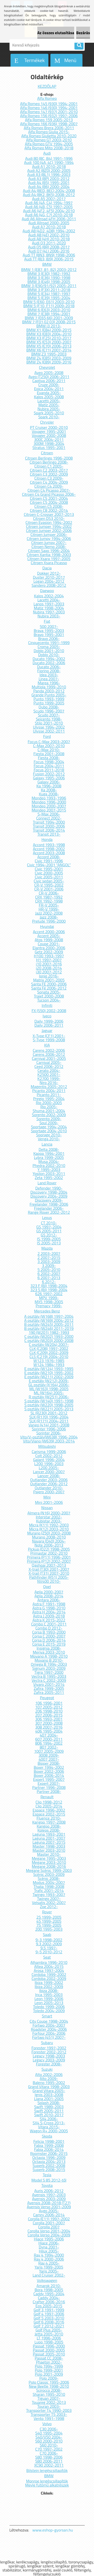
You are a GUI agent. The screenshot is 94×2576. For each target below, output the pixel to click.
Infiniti (47, 1005)
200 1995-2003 (48, 1929)
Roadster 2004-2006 (49, 2029)
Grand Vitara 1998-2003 (49, 2087)
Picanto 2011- (49, 1095)
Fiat (47, 621)
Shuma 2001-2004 (49, 1111)
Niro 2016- (49, 1082)
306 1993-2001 (48, 1719)
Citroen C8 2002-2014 (49, 510)
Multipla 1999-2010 (49, 687)
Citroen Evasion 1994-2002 (49, 522)
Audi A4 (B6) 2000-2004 (48, 187)
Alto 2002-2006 (49, 2074)
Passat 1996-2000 (49, 2346)
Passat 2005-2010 (49, 2354)
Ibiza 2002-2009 (49, 1986)
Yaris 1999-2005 (49, 2267)
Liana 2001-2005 (49, 2099)
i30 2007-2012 (49, 972)
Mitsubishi (47, 1446)
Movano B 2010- (49, 1660)
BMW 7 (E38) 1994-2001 (49, 314)
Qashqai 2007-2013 (49, 1565)
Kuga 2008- (49, 794)
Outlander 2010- (49, 1488)
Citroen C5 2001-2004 (49, 498)
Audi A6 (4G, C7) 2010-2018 (49, 215)
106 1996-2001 (48, 1703)
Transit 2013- (48, 834)
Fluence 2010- (49, 1818)
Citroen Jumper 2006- (49, 534)
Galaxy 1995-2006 (49, 778)
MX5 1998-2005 (49, 1302)
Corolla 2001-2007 (49, 2223)
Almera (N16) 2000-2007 (48, 1513)
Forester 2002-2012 (49, 2052)
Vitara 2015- (49, 2127)
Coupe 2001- (49, 944)
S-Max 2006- (49, 814)
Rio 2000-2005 (49, 1103)
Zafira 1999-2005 (49, 1688)
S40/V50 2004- (49, 2437)
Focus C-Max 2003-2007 (49, 742)
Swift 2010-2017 (48, 2115)
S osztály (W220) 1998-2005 (48, 1405)
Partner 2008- (49, 1791)
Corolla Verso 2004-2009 (49, 2235)
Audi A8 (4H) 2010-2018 (49, 239)
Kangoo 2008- (49, 1826)
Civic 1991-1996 (49, 861)
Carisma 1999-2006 (49, 1452)
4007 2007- (49, 1759)
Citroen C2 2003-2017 (49, 470)
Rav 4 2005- (48, 2263)
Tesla (47, 2175)
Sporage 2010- (49, 1135)
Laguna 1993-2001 (48, 1834)
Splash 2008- (48, 2103)
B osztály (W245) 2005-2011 (49, 1324)
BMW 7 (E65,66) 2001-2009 (49, 318)
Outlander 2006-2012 (48, 1484)
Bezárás (83, 33)
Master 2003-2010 (49, 1850)
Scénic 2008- (49, 1878)
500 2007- (49, 626)
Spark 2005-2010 (49, 413)
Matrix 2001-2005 (49, 980)
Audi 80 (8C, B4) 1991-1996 (48, 158)
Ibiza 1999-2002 (49, 1982)
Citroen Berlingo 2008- (49, 462)
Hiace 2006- (48, 2243)
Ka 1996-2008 (48, 786)
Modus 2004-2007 (49, 1882)
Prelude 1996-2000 (49, 921)
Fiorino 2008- (49, 671)
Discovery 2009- (49, 1200)
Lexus (47, 1217)
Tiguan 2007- (48, 2398)
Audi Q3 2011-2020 (49, 243)
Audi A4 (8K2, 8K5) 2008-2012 (49, 195)
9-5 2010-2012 (48, 1952)
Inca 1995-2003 (49, 1995)
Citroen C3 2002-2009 (49, 474)
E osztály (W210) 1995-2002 (48, 1373)
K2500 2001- (48, 1074)
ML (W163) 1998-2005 (48, 1389)
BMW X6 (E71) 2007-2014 (48, 350)
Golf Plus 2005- (49, 2330)
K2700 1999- (48, 1078)
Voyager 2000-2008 (49, 435)
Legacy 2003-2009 (49, 2060)
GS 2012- (49, 1235)
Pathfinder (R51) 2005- (48, 1577)
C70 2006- (49, 2453)
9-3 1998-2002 (48, 1940)
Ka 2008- (49, 790)
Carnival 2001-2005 (49, 1058)
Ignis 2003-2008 (49, 2095)
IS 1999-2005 (49, 1239)
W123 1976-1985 (48, 1361)
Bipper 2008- (49, 1763)
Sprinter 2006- (48, 1433)
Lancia (47, 1144)
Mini (47, 1497)
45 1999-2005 (48, 1921)
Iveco (47, 1016)
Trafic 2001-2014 (49, 1890)
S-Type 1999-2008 (49, 1040)
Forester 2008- (49, 2064)
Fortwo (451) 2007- (49, 2037)
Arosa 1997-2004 (49, 1970)
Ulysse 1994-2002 (49, 727)
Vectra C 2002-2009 (49, 1680)
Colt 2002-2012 (49, 1456)
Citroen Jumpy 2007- (49, 542)
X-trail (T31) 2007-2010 (49, 1573)
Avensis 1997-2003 (49, 2195)
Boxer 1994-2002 (49, 1767)
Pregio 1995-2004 (48, 1099)
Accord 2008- (48, 857)
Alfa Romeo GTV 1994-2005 (49, 144)
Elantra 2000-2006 (49, 948)
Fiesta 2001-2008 (48, 754)
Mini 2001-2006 (49, 1502)
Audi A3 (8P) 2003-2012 (49, 178)
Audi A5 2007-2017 (49, 199)
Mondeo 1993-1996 (49, 798)
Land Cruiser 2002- (49, 2275)
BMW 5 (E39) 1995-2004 (49, 298)
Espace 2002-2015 (49, 1814)
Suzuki (46, 2069)
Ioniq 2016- (49, 976)
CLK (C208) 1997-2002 (48, 1348)
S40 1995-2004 (49, 2433)
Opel (47, 1587)
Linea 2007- (49, 679)
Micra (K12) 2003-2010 (49, 1529)
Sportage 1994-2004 (49, 1127)
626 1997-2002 (48, 1294)
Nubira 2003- (48, 616)
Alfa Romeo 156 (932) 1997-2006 (49, 116)
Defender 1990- (49, 1188)
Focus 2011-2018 (49, 770)
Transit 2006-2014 (49, 830)
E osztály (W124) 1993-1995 (48, 1369)
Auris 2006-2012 (49, 2191)
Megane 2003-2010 (49, 1862)
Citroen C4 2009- (48, 486)
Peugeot (47, 1698)
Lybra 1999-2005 (49, 1157)
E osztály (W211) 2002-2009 (48, 1377)
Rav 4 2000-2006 (49, 2259)
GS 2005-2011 (49, 1231)
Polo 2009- (48, 2378)
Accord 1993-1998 (49, 845)
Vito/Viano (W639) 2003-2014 (49, 1441)
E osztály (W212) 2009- (49, 1381)
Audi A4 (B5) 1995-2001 (48, 182)
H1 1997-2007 (49, 960)
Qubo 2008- (49, 707)
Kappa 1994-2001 (48, 1153)
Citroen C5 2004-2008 (49, 502)
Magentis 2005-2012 (49, 1086)
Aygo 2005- (49, 2211)
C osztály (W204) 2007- (49, 1344)
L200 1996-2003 (49, 1464)
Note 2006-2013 (48, 1545)
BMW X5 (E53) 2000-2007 (48, 342)
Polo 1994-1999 (49, 2366)
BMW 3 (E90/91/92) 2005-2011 (48, 286)
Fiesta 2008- (49, 758)
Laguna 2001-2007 (48, 1838)
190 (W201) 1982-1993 (49, 1332)
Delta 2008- (49, 1149)
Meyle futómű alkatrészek (47, 2485)
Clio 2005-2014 (49, 1806)
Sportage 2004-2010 (49, 1131)
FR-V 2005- (49, 905)
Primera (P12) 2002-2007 (49, 1561)
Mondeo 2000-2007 (49, 806)
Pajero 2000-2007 (48, 1492)
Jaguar (47, 1030)
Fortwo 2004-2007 (49, 2025)
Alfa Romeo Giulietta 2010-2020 (48, 136)
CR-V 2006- (49, 893)
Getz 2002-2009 (49, 952)
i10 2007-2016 (49, 964)
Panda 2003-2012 (49, 691)
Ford (47, 736)
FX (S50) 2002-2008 (49, 1011)
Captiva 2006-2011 (48, 381)
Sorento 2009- (48, 1119)
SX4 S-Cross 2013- (49, 2123)
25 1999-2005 (48, 1917)
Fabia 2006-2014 (49, 2149)
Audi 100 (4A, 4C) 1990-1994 (49, 162)
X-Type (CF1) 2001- (49, 1036)
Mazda (47, 1248)
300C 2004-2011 (49, 439)
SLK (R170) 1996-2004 (48, 1417)
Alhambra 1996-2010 (48, 1962)
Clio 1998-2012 (49, 1802)
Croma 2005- (49, 647)
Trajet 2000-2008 (49, 996)
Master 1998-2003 (49, 1846)
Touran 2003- (48, 2406)
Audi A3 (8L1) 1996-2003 (48, 174)
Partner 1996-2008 (49, 1787)
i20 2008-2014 (49, 968)
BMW (47, 264)
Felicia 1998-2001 (48, 2141)
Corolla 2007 (49, 2227)
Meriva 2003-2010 (49, 1652)
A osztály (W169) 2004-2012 (49, 1320)
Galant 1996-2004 (49, 1460)
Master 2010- (49, 1854)
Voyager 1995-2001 (49, 431)
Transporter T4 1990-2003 (48, 2410)
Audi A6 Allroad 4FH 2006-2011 (49, 219)
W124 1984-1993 (48, 1365)
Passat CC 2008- (49, 2358)
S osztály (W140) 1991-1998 (48, 1401)
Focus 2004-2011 (49, 766)
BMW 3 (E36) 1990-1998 (49, 278)
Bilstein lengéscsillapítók (47, 2470)
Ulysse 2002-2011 (49, 731)
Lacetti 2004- (48, 600)
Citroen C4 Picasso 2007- (49, 490)
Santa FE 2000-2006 (49, 984)
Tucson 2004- (48, 1000)
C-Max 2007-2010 (49, 746)
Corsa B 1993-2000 (49, 1632)
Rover (47, 1912)
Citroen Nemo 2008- (49, 547)
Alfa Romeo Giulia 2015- (48, 132)
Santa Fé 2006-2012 (49, 988)
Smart (47, 2016)
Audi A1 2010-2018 (49, 166)
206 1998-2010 (48, 1711)
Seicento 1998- (49, 719)
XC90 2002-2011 (48, 2465)
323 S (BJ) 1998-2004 (48, 1290)
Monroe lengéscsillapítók (47, 2481)
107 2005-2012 (48, 1707)
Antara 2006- (48, 1600)
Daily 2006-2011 (48, 1025)
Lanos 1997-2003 (49, 604)
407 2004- (49, 1735)
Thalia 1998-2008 (49, 1886)
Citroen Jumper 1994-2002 (49, 526)
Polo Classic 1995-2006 (49, 2382)
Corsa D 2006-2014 (49, 1640)
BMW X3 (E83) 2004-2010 (48, 334)
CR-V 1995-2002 (48, 885)
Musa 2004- (48, 1161)
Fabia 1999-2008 (49, 2145)
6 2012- (49, 1282)
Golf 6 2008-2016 (49, 2322)
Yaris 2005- (49, 2271)
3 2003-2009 (48, 1261)
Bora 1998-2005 (49, 2290)
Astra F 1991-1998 (49, 1604)
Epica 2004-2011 (49, 389)
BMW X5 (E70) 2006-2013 (48, 346)
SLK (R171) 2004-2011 (48, 1421)
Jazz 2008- (49, 917)
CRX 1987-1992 (49, 897)
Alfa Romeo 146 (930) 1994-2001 (49, 108)
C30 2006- (49, 2429)
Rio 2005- (48, 1107)
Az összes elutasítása (55, 33)
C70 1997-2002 (49, 2449)
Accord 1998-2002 (49, 849)
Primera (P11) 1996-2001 (49, 1557)
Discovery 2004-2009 (48, 1196)
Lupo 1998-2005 (48, 2342)
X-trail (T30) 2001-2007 (49, 1569)
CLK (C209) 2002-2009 (48, 1352)
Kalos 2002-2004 (49, 596)
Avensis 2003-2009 (49, 2199)
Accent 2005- (48, 936)
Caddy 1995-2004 (48, 2294)
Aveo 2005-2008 (48, 373)
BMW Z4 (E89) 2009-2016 (48, 362)
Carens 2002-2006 (49, 1050)
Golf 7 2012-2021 (49, 2326)
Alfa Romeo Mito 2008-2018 (49, 148)
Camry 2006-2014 (49, 2215)
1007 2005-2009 (49, 1751)
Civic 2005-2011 (49, 877)
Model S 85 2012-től (48, 2180)
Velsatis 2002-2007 (49, 1903)
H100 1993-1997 (49, 956)
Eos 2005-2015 (49, 2306)
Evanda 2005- (49, 393)
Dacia (47, 568)
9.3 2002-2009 (49, 1944)
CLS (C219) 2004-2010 (49, 1356)
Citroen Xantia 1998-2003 (49, 555)
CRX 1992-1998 (49, 901)
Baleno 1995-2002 (49, 2083)
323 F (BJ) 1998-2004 (48, 1286)
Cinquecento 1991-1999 (49, 643)
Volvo (47, 2424)
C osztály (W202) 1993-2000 (48, 1336)
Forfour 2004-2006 (48, 2033)
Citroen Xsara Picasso (49, 563)
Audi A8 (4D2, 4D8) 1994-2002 (49, 231)
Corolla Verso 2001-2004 (49, 2231)
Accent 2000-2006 (49, 932)
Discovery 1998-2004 (48, 1192)
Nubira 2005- (48, 409)
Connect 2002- (48, 818)
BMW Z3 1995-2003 (49, 354)
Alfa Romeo (47, 98)
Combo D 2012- (48, 1628)
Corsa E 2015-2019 (49, 1644)
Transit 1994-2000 (49, 822)
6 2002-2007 (48, 1274)
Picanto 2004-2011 (49, 1091)
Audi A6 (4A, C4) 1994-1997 (48, 203)
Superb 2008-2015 (49, 2169)
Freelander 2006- (49, 1208)
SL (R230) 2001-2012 (48, 1413)
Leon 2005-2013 (49, 2003)
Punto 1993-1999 (49, 699)
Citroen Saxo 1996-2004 (49, 551)
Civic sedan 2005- (49, 881)
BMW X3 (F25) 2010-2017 (48, 338)
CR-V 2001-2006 (48, 889)
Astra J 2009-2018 (49, 1616)
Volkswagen (47, 2280)
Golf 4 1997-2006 (49, 2314)
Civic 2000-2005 (49, 873)
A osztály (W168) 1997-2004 (49, 1316)
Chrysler (47, 422)
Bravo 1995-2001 (49, 634)
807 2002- (49, 1747)
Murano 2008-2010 (49, 1537)
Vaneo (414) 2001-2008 (48, 1425)
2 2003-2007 (48, 1253)
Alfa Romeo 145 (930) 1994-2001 (49, 104)
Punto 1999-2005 (49, 703)
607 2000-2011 (48, 1739)
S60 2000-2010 (49, 2441)
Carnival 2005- (48, 1062)
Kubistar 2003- (49, 1521)
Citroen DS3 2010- (49, 518)
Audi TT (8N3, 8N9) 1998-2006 (49, 255)
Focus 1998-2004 (49, 762)
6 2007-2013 (48, 1278)
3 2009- (49, 1265)
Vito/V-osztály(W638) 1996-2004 (48, 1437)
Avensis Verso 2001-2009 (49, 2207)
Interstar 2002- (49, 1517)
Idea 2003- (49, 675)
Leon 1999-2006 (49, 1999)
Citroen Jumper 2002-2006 (49, 530)
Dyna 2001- (49, 2247)
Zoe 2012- (49, 1907)
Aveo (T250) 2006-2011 (49, 377)
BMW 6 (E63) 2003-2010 (49, 310)
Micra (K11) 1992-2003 (49, 1525)
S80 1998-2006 (49, 2457)
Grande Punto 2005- (48, 695)
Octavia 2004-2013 (49, 2161)
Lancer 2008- (48, 1476)
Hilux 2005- (49, 2251)
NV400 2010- (48, 1581)
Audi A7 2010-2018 (49, 227)
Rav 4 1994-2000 (49, 2255)
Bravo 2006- (49, 639)
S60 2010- (49, 2445)
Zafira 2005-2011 (49, 1692)
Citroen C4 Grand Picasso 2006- (49, 494)
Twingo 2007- (49, 1898)
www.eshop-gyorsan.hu (52, 2530)
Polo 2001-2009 (49, 2374)
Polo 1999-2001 (49, 2370)
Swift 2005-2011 (48, 2111)
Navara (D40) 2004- (49, 1541)
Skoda (47, 2136)
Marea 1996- (49, 683)
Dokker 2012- (49, 573)
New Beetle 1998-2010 (49, 2386)
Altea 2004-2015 (48, 1966)
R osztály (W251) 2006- (49, 1397)
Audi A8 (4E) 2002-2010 (48, 235)
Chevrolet (47, 367)
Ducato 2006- (49, 667)
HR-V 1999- (49, 909)
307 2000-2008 (48, 1723)
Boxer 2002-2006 (49, 1771)
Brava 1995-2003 (49, 630)
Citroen (47, 453)
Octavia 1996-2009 (49, 2157)
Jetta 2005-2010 (49, 2334)
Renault (46, 1797)
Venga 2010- (49, 1139)
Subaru (47, 2043)
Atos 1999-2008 (49, 940)
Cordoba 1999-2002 (49, 1974)
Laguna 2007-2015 (48, 1842)
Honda (46, 839)
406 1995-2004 (48, 1731)
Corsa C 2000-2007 (48, 1636)
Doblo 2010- (49, 655)
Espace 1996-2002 (49, 1810)
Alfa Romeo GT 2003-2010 (49, 140)
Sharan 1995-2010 (49, 2394)
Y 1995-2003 (49, 1169)
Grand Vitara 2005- (49, 2091)
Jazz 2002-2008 (48, 913)
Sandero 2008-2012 (49, 585)
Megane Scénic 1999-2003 (49, 1870)
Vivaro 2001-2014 (48, 1684)
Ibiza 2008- (49, 1990)
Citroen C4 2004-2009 (49, 482)
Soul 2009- (48, 1123)
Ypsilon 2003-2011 (49, 1173)
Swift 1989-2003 (48, 2107)
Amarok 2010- (49, 2286)
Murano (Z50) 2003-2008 (48, 1533)
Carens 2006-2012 (49, 1054)
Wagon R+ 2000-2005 (49, 2131)
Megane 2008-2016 (49, 1866)
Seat (47, 1957)
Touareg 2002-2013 (49, 2402)
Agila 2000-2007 (48, 1592)
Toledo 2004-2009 (49, 2011)
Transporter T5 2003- (49, 2414)
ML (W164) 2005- (49, 1393)
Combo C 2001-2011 (49, 1624)
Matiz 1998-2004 (49, 608)
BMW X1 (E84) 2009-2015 (48, 330)
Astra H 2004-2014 (49, 1612)
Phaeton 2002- (49, 2362)
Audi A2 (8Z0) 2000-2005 (49, 170)
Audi (47, 153)
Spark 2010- (49, 417)
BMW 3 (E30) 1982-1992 (49, 273)
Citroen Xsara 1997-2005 (48, 559)
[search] (78, 45)
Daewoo (47, 590)
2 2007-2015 (48, 1257)
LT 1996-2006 (49, 2338)
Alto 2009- (49, 2078)
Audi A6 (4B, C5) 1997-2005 (49, 207)
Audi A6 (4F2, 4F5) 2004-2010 (49, 211)
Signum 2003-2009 (48, 1668)
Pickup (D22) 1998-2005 (49, 1549)
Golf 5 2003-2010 (49, 2318)
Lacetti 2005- (48, 401)
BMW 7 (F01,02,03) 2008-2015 (48, 322)
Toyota (47, 2185)
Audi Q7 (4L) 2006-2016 (48, 251)
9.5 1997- (48, 1948)
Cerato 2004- (49, 1070)
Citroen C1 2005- (48, 466)
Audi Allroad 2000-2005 (49, 223)
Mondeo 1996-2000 (49, 802)
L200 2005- (49, 1468)
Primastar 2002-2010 (49, 1553)
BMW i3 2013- (48, 326)
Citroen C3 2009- (48, 478)
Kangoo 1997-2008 (48, 1822)
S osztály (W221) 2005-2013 (48, 1409)
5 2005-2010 (48, 1270)
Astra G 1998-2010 (48, 1608)
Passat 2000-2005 (49, 2350)
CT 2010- (49, 1223)
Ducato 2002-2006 (49, 663)
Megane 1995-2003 (49, 1858)
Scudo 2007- (49, 715)
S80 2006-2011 (49, 2461)
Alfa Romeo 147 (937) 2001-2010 (49, 112)
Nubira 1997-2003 (49, 612)
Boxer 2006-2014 (49, 1775)
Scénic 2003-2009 (49, 1874)
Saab (47, 1934)
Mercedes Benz (47, 1311)
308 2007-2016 (48, 1727)
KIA (47, 1045)
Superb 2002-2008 (49, 2165)
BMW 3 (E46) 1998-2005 (49, 282)
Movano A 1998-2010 (49, 1656)
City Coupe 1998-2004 (49, 2021)
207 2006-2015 (48, 1715)
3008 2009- (49, 1755)
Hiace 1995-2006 (49, 2239)
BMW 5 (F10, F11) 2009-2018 (48, 306)
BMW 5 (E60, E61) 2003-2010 (49, 302)
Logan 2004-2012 (48, 581)
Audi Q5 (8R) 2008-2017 (49, 247)
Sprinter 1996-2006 (49, 1429)
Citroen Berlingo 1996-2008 (49, 458)
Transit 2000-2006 (49, 826)
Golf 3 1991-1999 (49, 2310)
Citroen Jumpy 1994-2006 (49, 538)
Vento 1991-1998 (49, 2418)
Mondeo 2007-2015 (49, 810)
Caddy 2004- (49, 2298)
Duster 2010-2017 (49, 577)
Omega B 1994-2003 (49, 1664)
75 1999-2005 (48, 1925)
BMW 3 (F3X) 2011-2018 (49, 290)
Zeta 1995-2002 (49, 1177)
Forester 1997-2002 (49, 2048)
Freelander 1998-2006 (49, 1204)
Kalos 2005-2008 (49, 397)
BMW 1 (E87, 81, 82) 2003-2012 (49, 269)
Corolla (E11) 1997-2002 (49, 2219)
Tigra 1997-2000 (48, 1672)
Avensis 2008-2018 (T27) (48, 2203)
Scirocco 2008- (49, 2390)
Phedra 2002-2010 (49, 1165)
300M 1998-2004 (49, 443)
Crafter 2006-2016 (49, 2302)
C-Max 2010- (49, 750)
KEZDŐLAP (47, 86)
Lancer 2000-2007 (49, 1472)
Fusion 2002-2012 (49, 774)
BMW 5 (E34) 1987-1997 (49, 294)
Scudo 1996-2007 (48, 711)
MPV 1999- (49, 1298)
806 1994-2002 (48, 1743)
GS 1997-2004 (49, 1227)
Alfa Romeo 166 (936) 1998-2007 (49, 124)
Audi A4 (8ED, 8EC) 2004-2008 (49, 191)
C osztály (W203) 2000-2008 (48, 1340)
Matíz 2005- (48, 405)
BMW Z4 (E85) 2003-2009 (48, 358)
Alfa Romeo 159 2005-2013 (49, 120)
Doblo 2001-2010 (49, 651)
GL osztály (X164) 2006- (48, 1385)
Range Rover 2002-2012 (49, 1212)
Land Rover (47, 1183)
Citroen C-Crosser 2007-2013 (49, 514)
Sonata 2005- (49, 992)
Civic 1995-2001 (49, 869)
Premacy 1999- (49, 1306)
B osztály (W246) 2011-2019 (49, 1328)
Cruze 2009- (48, 385)
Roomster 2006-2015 (49, 2153)
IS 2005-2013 (49, 1243)
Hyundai (47, 926)
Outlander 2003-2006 (48, 1480)
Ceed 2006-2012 (48, 1066)
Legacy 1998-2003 (49, 2056)
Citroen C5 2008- (48, 506)
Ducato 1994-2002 (49, 659)
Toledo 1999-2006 (49, 2007)
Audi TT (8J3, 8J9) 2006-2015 (49, 259)
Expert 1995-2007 (49, 1779)
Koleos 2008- (48, 1830)
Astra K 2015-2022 (49, 1620)
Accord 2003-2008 (49, 853)
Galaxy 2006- (49, 782)
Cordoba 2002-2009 (49, 1978)
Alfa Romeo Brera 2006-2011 (49, 128)
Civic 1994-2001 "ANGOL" (49, 865)
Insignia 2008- (49, 1648)
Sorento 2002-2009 (49, 1115)
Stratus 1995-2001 (48, 447)
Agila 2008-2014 (48, 1596)
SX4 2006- (49, 2119)
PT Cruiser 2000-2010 (49, 427)
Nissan (47, 1508)
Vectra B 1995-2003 (49, 1676)
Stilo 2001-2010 (49, 723)
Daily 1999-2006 (48, 1021)
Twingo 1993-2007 (49, 1894)
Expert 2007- (49, 1783)
